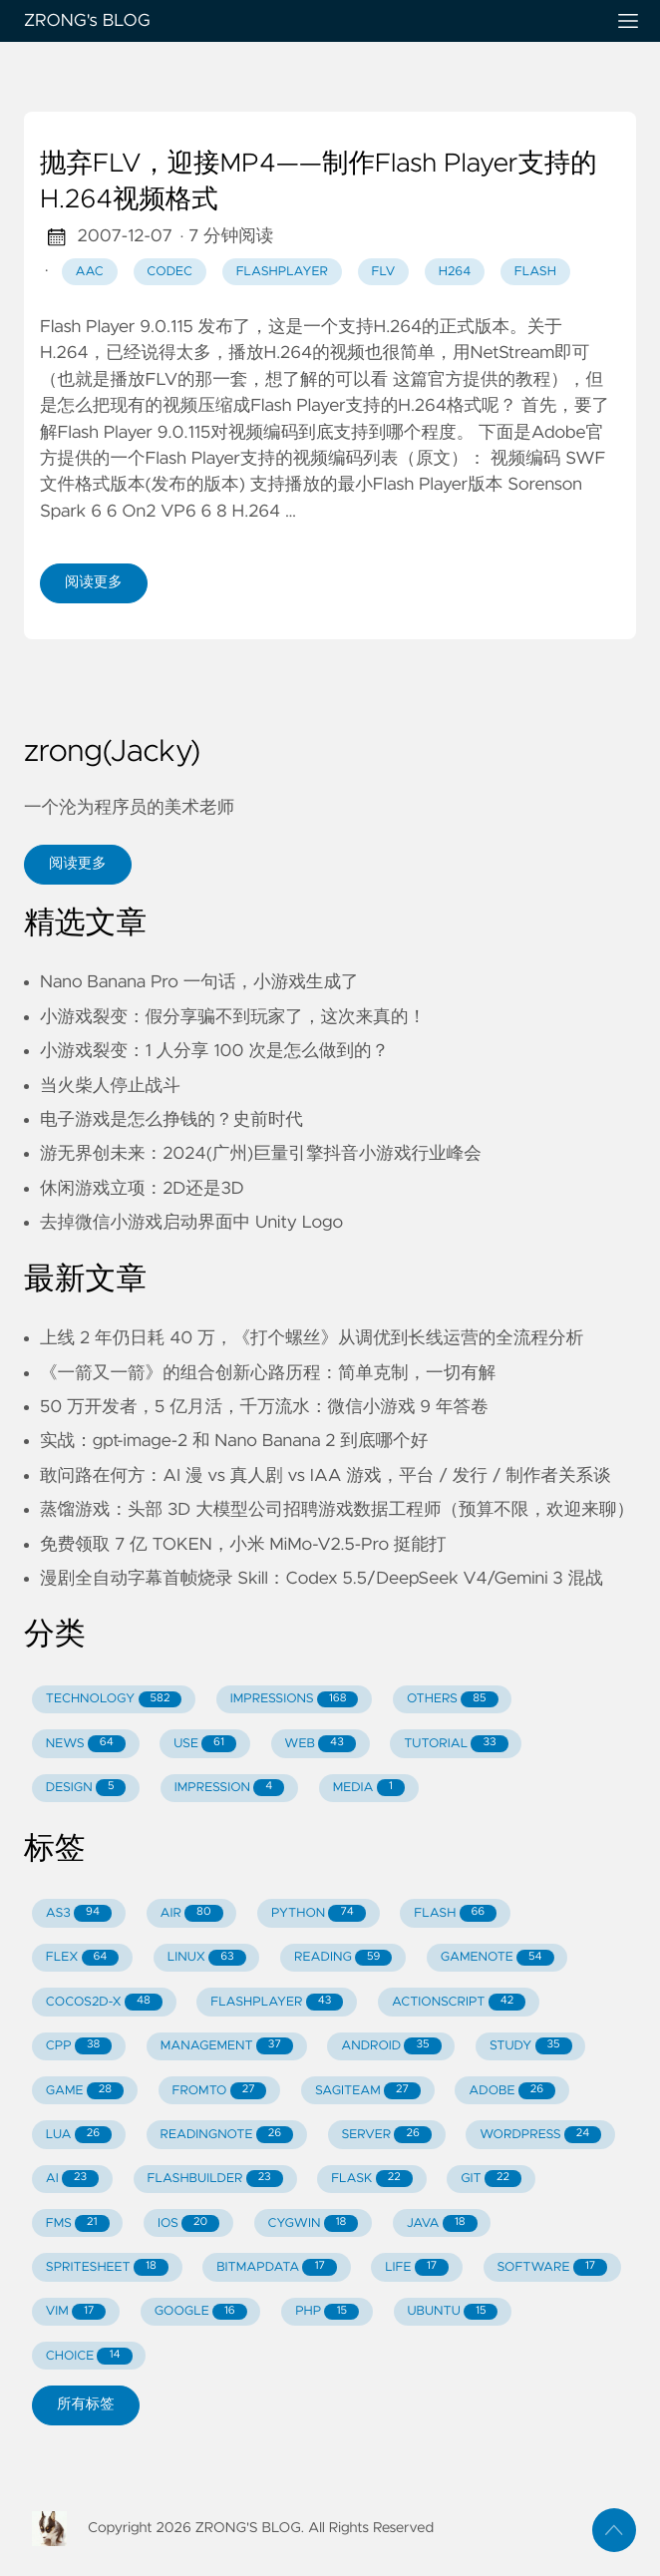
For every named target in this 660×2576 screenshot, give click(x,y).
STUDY (531, 2045)
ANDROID (391, 2045)
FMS (78, 2223)
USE (204, 1743)
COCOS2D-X (104, 2002)
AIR (191, 1913)
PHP (327, 2312)
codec (169, 271)
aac (89, 271)
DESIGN (86, 1787)
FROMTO (218, 2090)
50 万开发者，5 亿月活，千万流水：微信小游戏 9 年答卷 (264, 1407)
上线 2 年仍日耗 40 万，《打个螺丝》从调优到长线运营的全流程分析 (311, 1338)
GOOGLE (201, 2312)
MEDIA (369, 1787)
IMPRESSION (229, 1787)
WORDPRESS (540, 2134)
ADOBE (512, 2090)
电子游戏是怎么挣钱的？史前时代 (171, 1120)
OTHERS (452, 1699)
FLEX (83, 1958)
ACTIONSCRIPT (458, 2002)
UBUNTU (452, 2312)
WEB (319, 1743)
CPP (79, 2045)
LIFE (417, 2267)
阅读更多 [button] (78, 864)
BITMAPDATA (276, 2267)
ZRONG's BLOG (306, 21)
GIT (491, 2178)
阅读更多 (94, 582)
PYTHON (318, 1913)
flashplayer (282, 271)
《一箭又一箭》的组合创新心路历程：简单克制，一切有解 (267, 1373)
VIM (76, 2312)
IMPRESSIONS (294, 1699)
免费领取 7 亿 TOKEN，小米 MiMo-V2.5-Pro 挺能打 (243, 1545)
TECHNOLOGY (114, 1699)
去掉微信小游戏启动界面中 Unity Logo (191, 1223)
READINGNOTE (226, 2134)
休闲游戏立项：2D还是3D (142, 1189)
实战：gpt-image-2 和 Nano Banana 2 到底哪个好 (234, 1441)
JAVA (442, 2223)
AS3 (79, 1913)
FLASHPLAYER (276, 2002)
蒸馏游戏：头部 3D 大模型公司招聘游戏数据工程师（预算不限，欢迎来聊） (337, 1510)
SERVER (386, 2134)
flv (384, 271)
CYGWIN (313, 2223)
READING (343, 1958)
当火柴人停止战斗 (110, 1086)
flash (535, 271)
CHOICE (89, 2356)
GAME (85, 2090)
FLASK (372, 2178)
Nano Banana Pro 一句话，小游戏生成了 (199, 982)
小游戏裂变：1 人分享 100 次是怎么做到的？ (214, 1051)
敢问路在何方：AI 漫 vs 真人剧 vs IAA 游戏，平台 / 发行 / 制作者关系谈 (325, 1476)
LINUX (206, 1958)
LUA (79, 2134)
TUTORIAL (455, 1743)
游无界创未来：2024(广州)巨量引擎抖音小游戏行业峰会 (261, 1154)
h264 (455, 271)
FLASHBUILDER (215, 2178)
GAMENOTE (497, 1958)
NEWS (86, 1743)
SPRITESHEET (107, 2267)
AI (72, 2178)
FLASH (455, 1913)
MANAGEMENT (227, 2045)
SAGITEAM (368, 2090)
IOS (188, 2223)
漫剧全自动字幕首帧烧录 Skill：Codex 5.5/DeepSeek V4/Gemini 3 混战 (321, 1579)
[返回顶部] (614, 2530)
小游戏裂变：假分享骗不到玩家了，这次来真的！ (233, 1017)
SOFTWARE (551, 2267)
